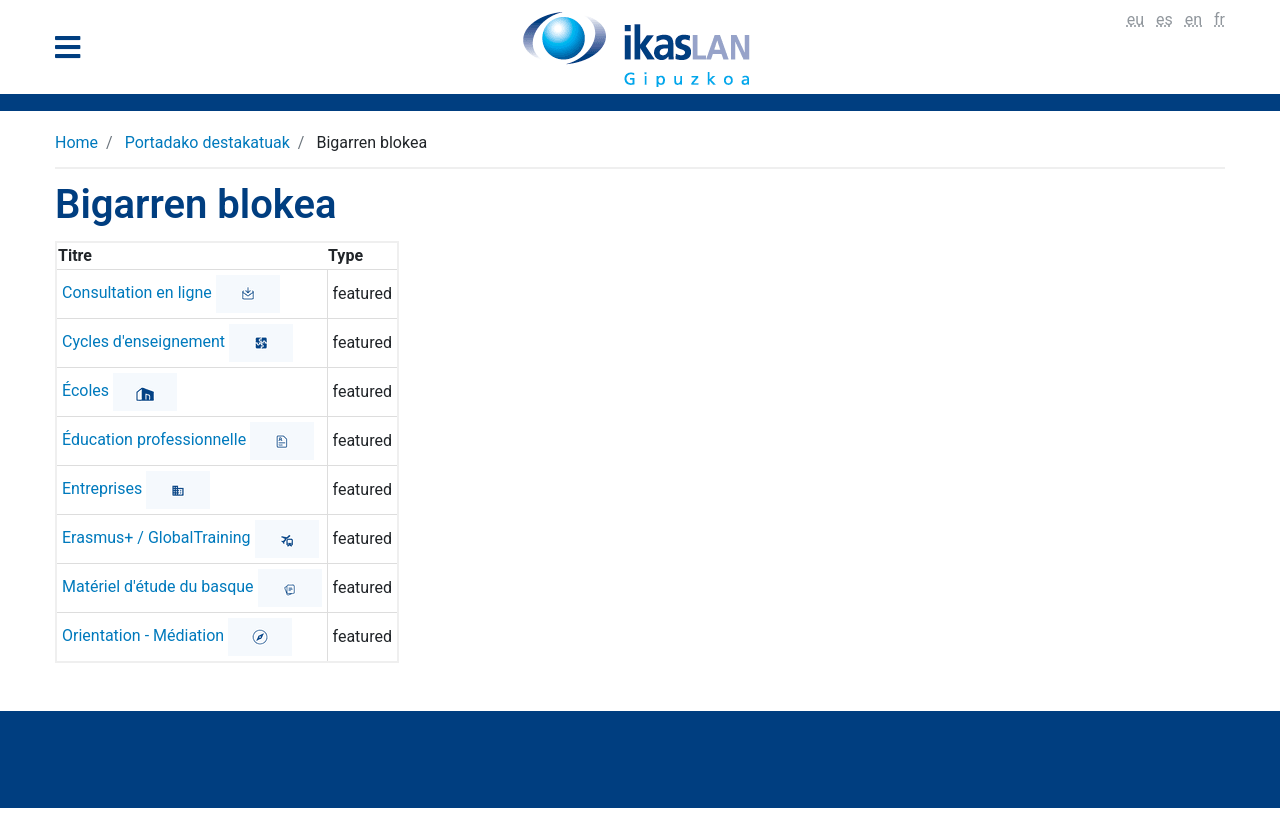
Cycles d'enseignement (143, 341)
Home (76, 142)
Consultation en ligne (137, 292)
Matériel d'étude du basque (158, 586)
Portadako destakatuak (207, 142)
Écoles (85, 390)
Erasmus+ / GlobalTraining (156, 537)
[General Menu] (73, 51)
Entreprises (102, 488)
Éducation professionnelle (154, 439)
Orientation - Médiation (143, 635)
